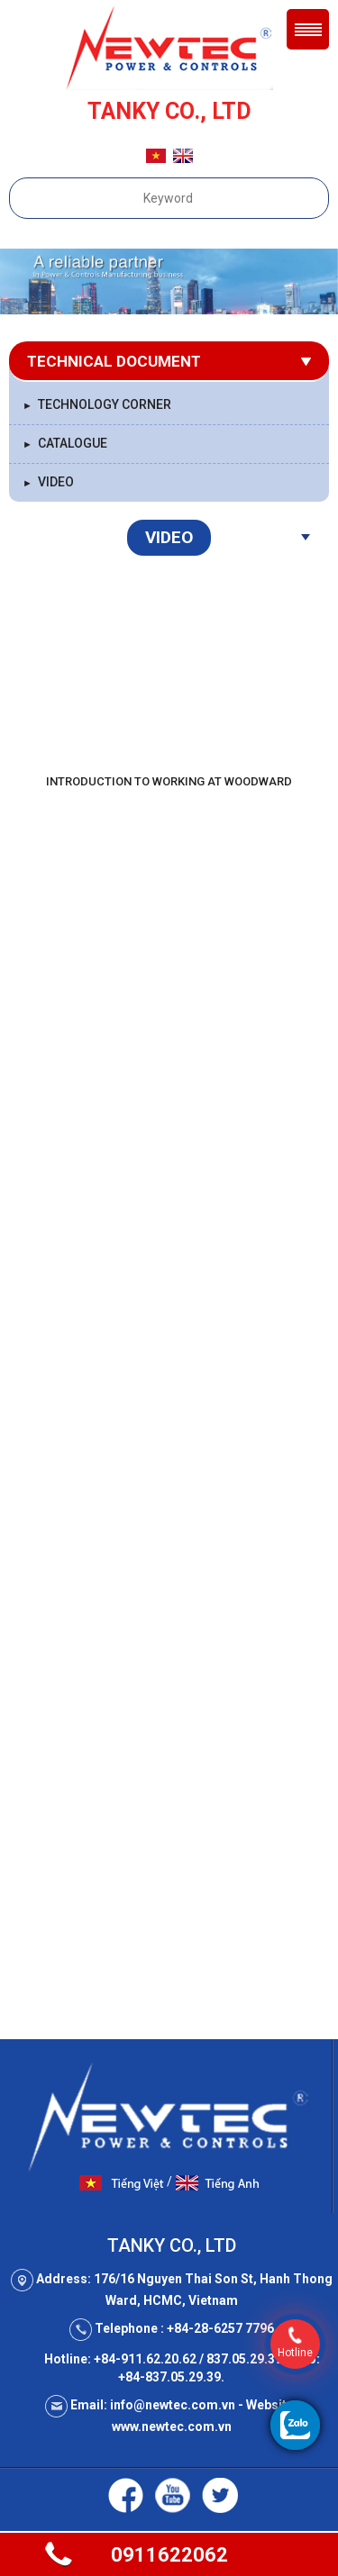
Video (48, 482)
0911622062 (169, 2555)
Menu (308, 29)
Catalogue (65, 443)
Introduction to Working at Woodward (169, 781)
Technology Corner (97, 404)
